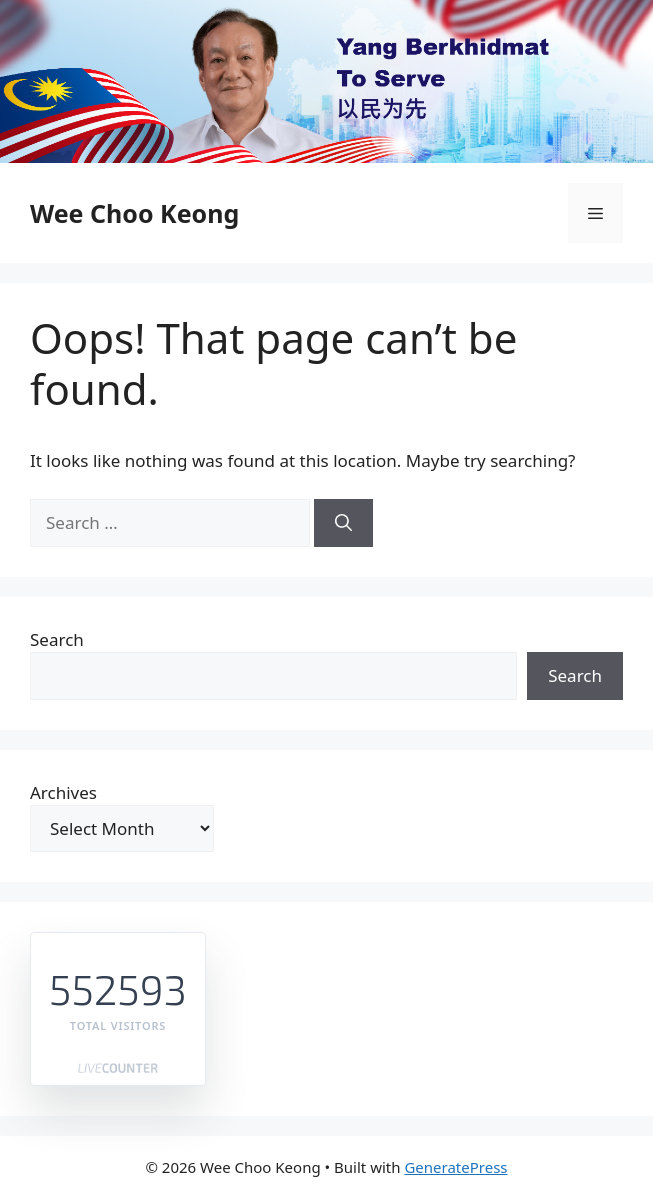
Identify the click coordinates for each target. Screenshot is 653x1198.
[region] (326, 81)
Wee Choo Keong (134, 213)
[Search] (343, 523)
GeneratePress (455, 1167)
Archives (63, 792)
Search (57, 639)
